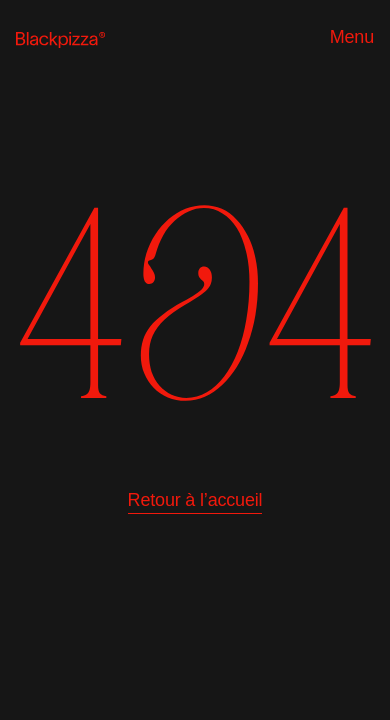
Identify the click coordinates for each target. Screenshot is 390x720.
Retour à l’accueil (195, 500)
